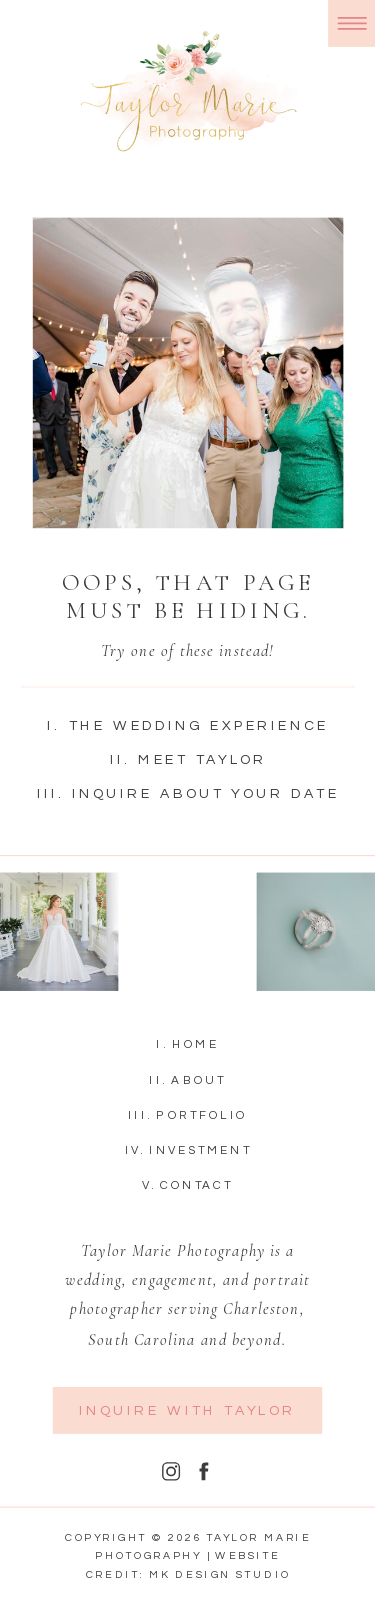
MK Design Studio (220, 1576)
